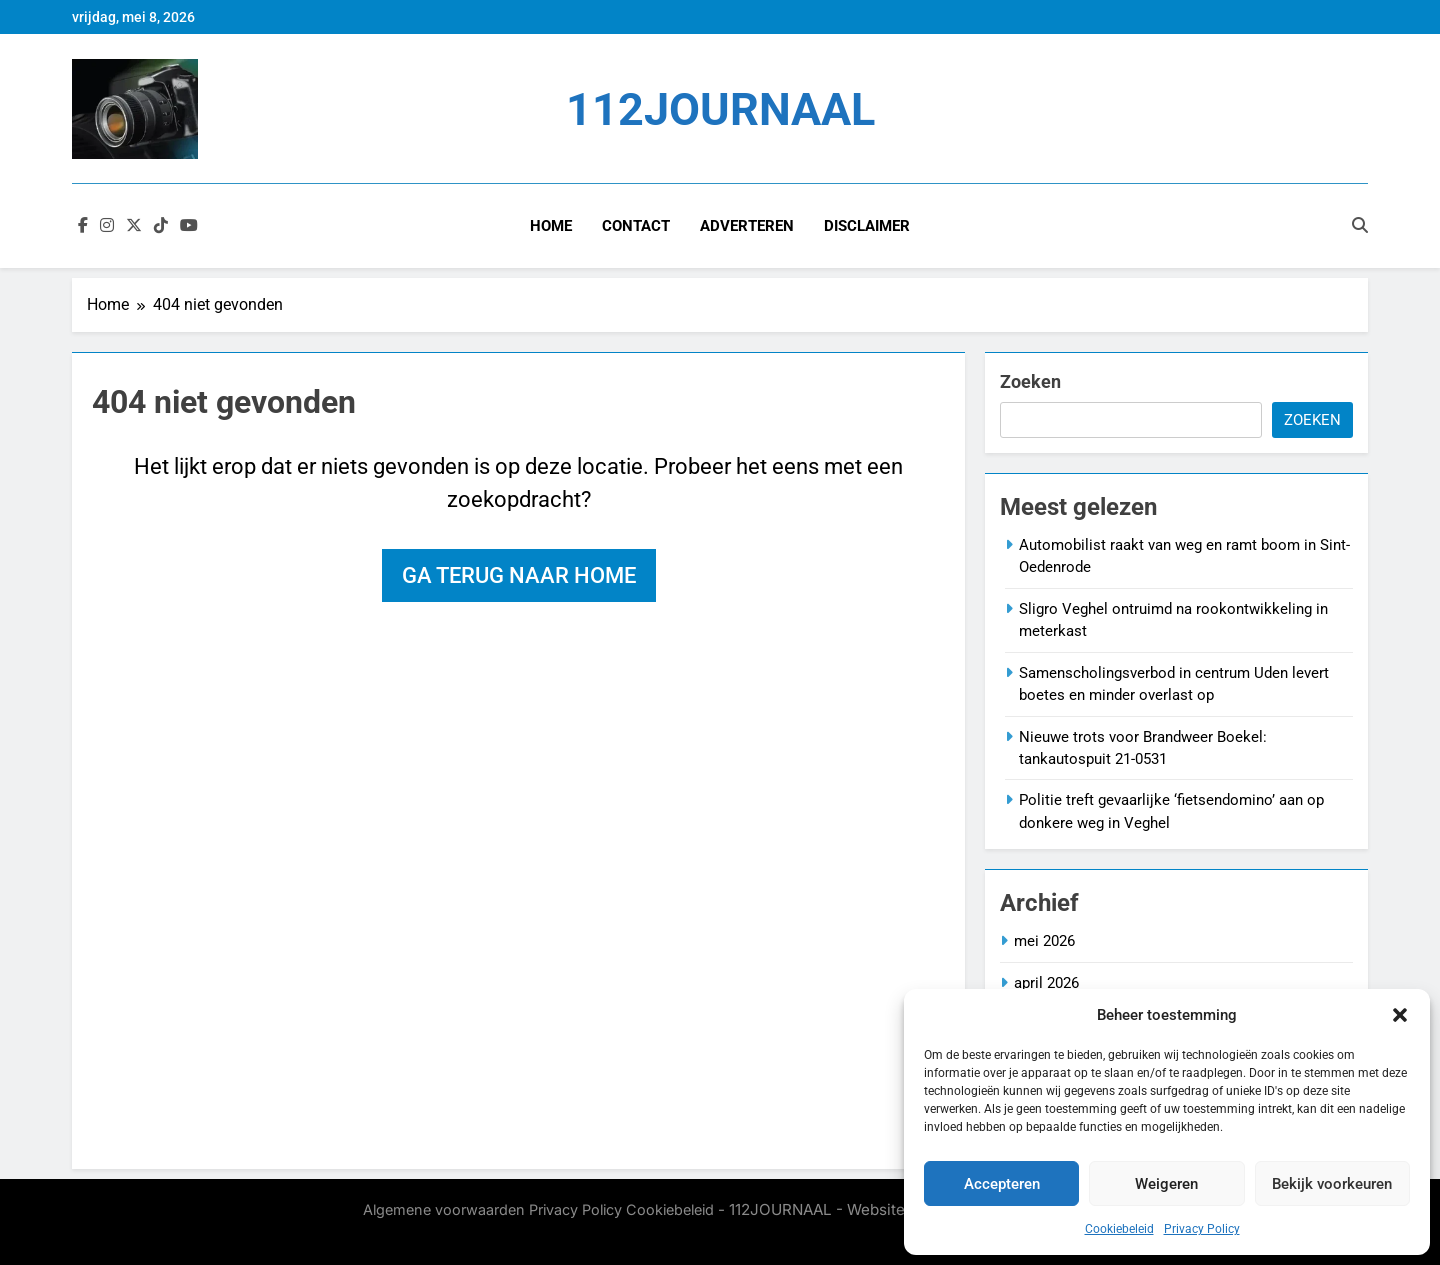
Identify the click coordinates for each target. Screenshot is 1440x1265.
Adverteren (747, 226)
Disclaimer (867, 226)
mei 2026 (1044, 941)
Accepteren (1002, 1184)
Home (551, 226)
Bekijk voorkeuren (1332, 1184)
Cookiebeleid (1119, 1229)
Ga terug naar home (519, 575)
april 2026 (1046, 983)
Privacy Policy (1202, 1229)
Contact (636, 226)
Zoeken (1030, 381)
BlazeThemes (546, 1232)
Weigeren (1166, 1184)
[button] (1400, 1015)
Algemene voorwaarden (444, 1209)
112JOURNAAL (720, 109)
